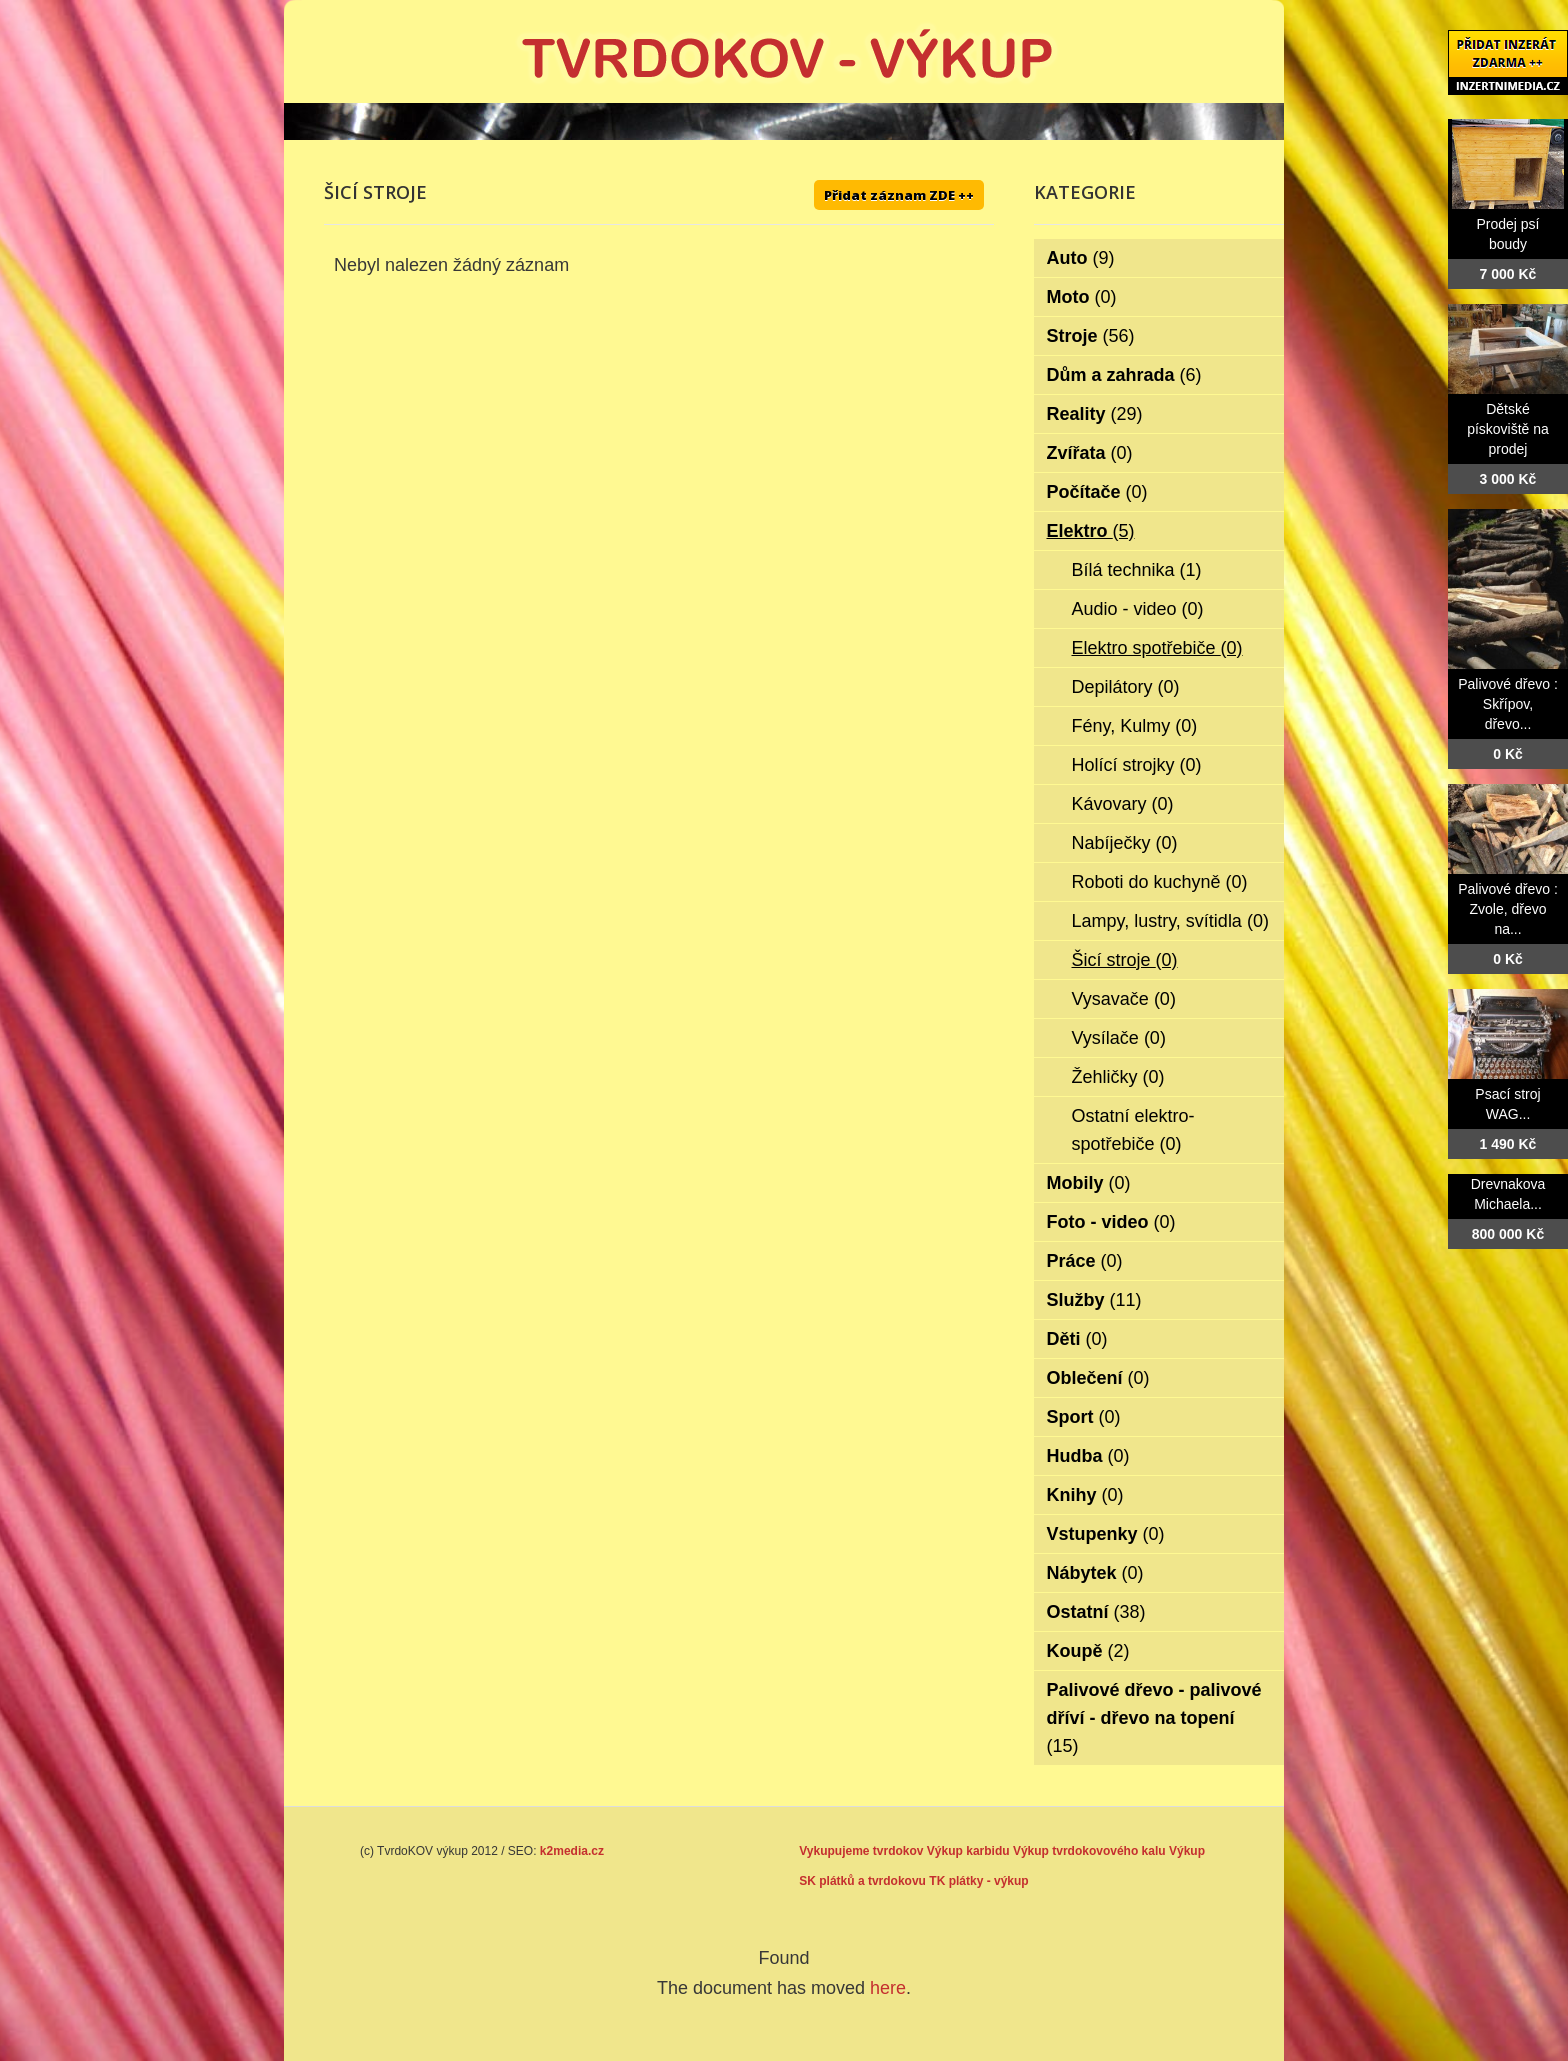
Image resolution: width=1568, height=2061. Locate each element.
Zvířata (1090, 453)
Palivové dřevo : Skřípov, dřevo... (1508, 704)
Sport (1084, 1417)
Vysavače (1124, 999)
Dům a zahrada (1124, 375)
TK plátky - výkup (978, 1881)
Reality (1095, 414)
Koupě (1088, 1651)
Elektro (1091, 531)
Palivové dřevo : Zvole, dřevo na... (1508, 909)
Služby (1094, 1300)
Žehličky (1118, 1077)
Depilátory (1126, 687)
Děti (1077, 1339)
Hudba (1088, 1456)
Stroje (1091, 336)
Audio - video (1138, 609)
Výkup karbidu (968, 1851)
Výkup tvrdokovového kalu (1089, 1851)
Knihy (1085, 1495)
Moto (1082, 297)
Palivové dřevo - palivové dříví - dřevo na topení (1154, 1718)
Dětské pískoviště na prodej (1508, 429)
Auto (1081, 258)
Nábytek (1095, 1573)
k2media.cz (572, 1851)
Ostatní (1096, 1612)
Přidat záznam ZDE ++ (899, 195)
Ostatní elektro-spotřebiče (1133, 1130)
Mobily (1089, 1183)
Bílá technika (1137, 570)
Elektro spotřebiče (1157, 648)
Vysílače (1119, 1038)
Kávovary (1123, 804)
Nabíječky (1125, 843)
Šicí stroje (1125, 960)
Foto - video (1111, 1222)
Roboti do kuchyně (1160, 882)
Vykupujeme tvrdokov (861, 1851)
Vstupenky (1106, 1534)
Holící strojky (1137, 765)
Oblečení (1098, 1378)
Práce (1085, 1261)
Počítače (1097, 492)
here (888, 1988)
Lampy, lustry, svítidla (1170, 921)
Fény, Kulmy (1135, 726)
